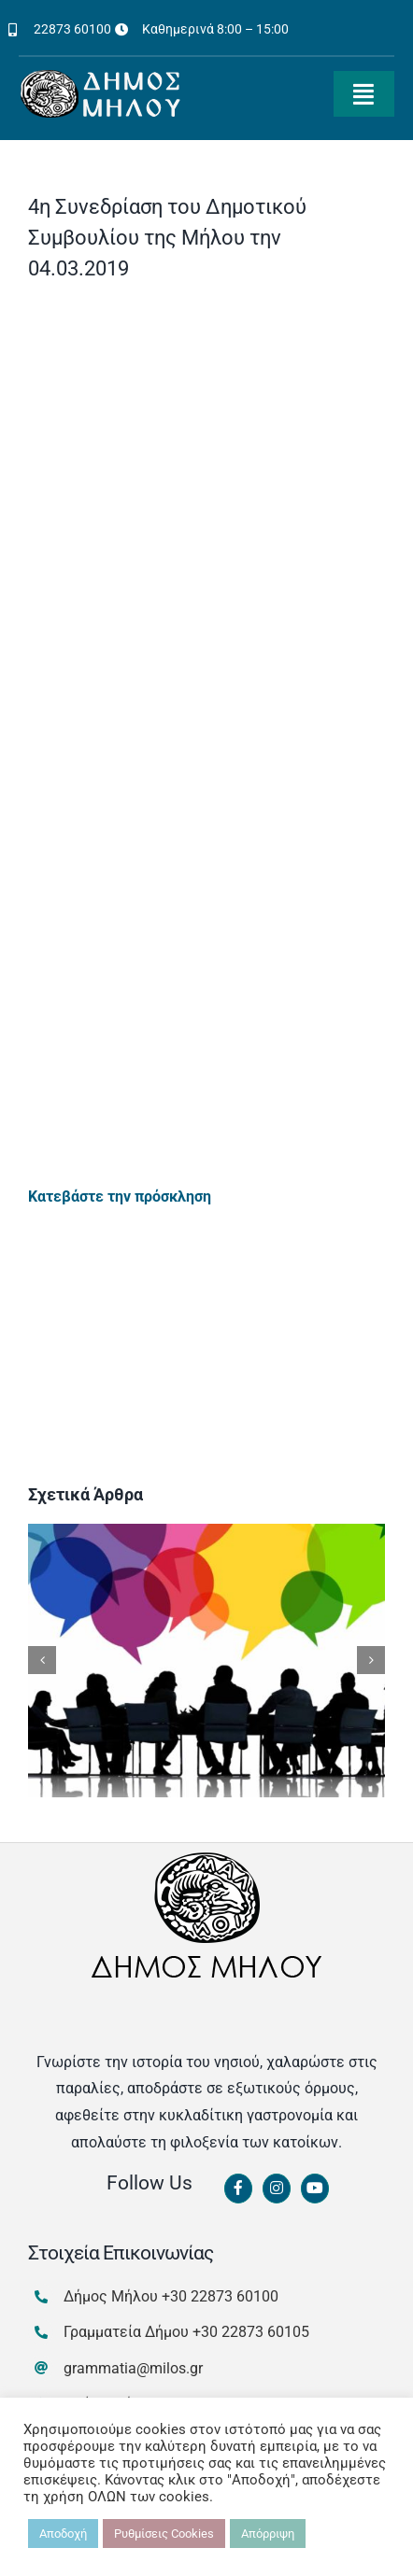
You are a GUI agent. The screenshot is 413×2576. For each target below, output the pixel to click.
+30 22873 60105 (250, 2332)
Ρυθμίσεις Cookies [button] (164, 2534)
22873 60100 (72, 28)
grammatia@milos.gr (133, 2368)
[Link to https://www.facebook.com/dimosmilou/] (238, 2188)
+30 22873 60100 (220, 2296)
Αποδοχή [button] (63, 2534)
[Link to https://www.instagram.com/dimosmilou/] (277, 2188)
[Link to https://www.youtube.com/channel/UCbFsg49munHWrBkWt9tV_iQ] (315, 2188)
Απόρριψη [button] (267, 2534)
